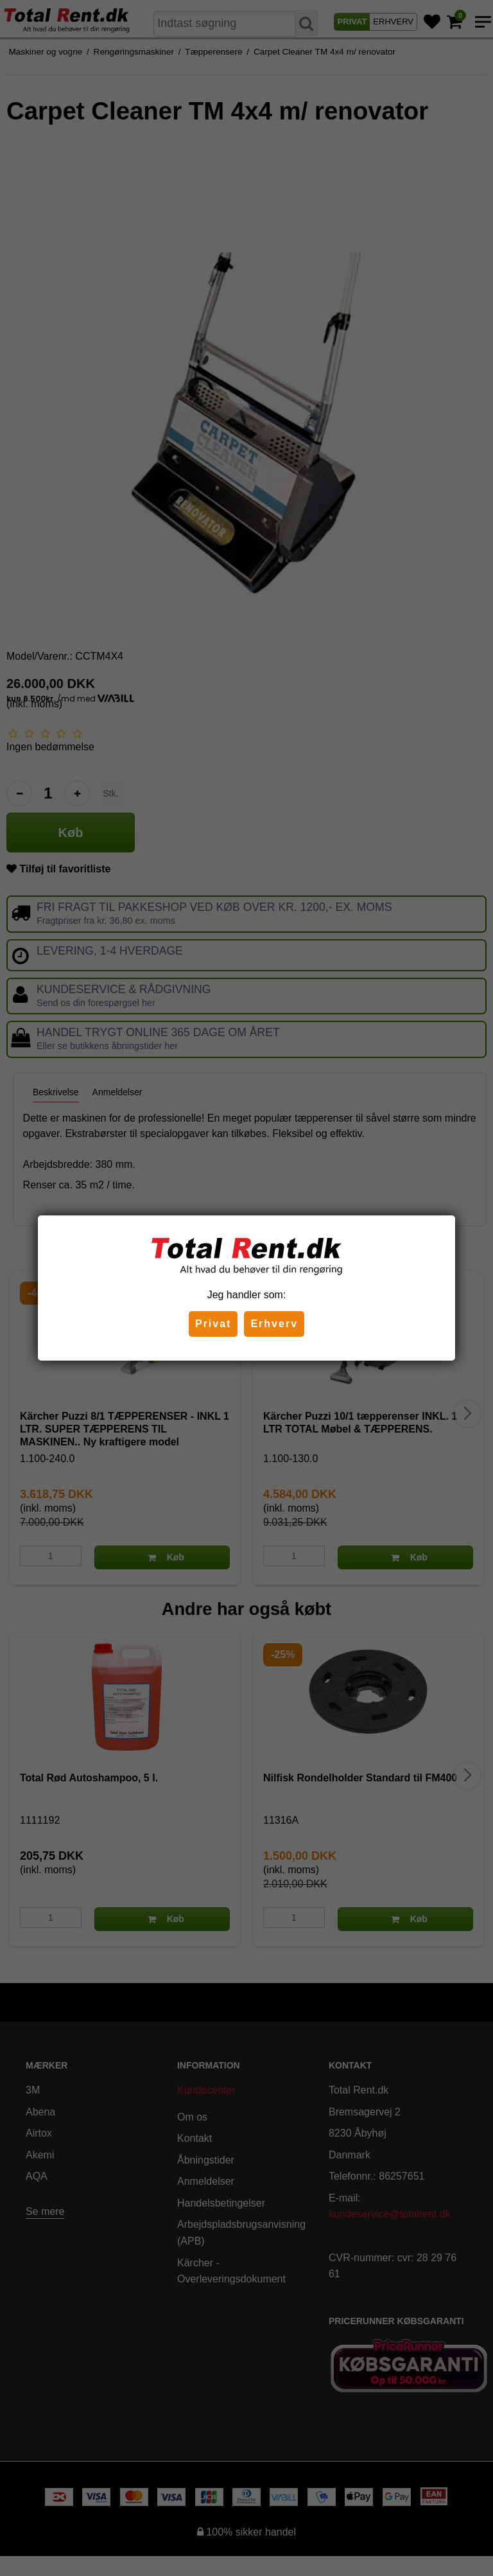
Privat (213, 1323)
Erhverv (274, 1323)
